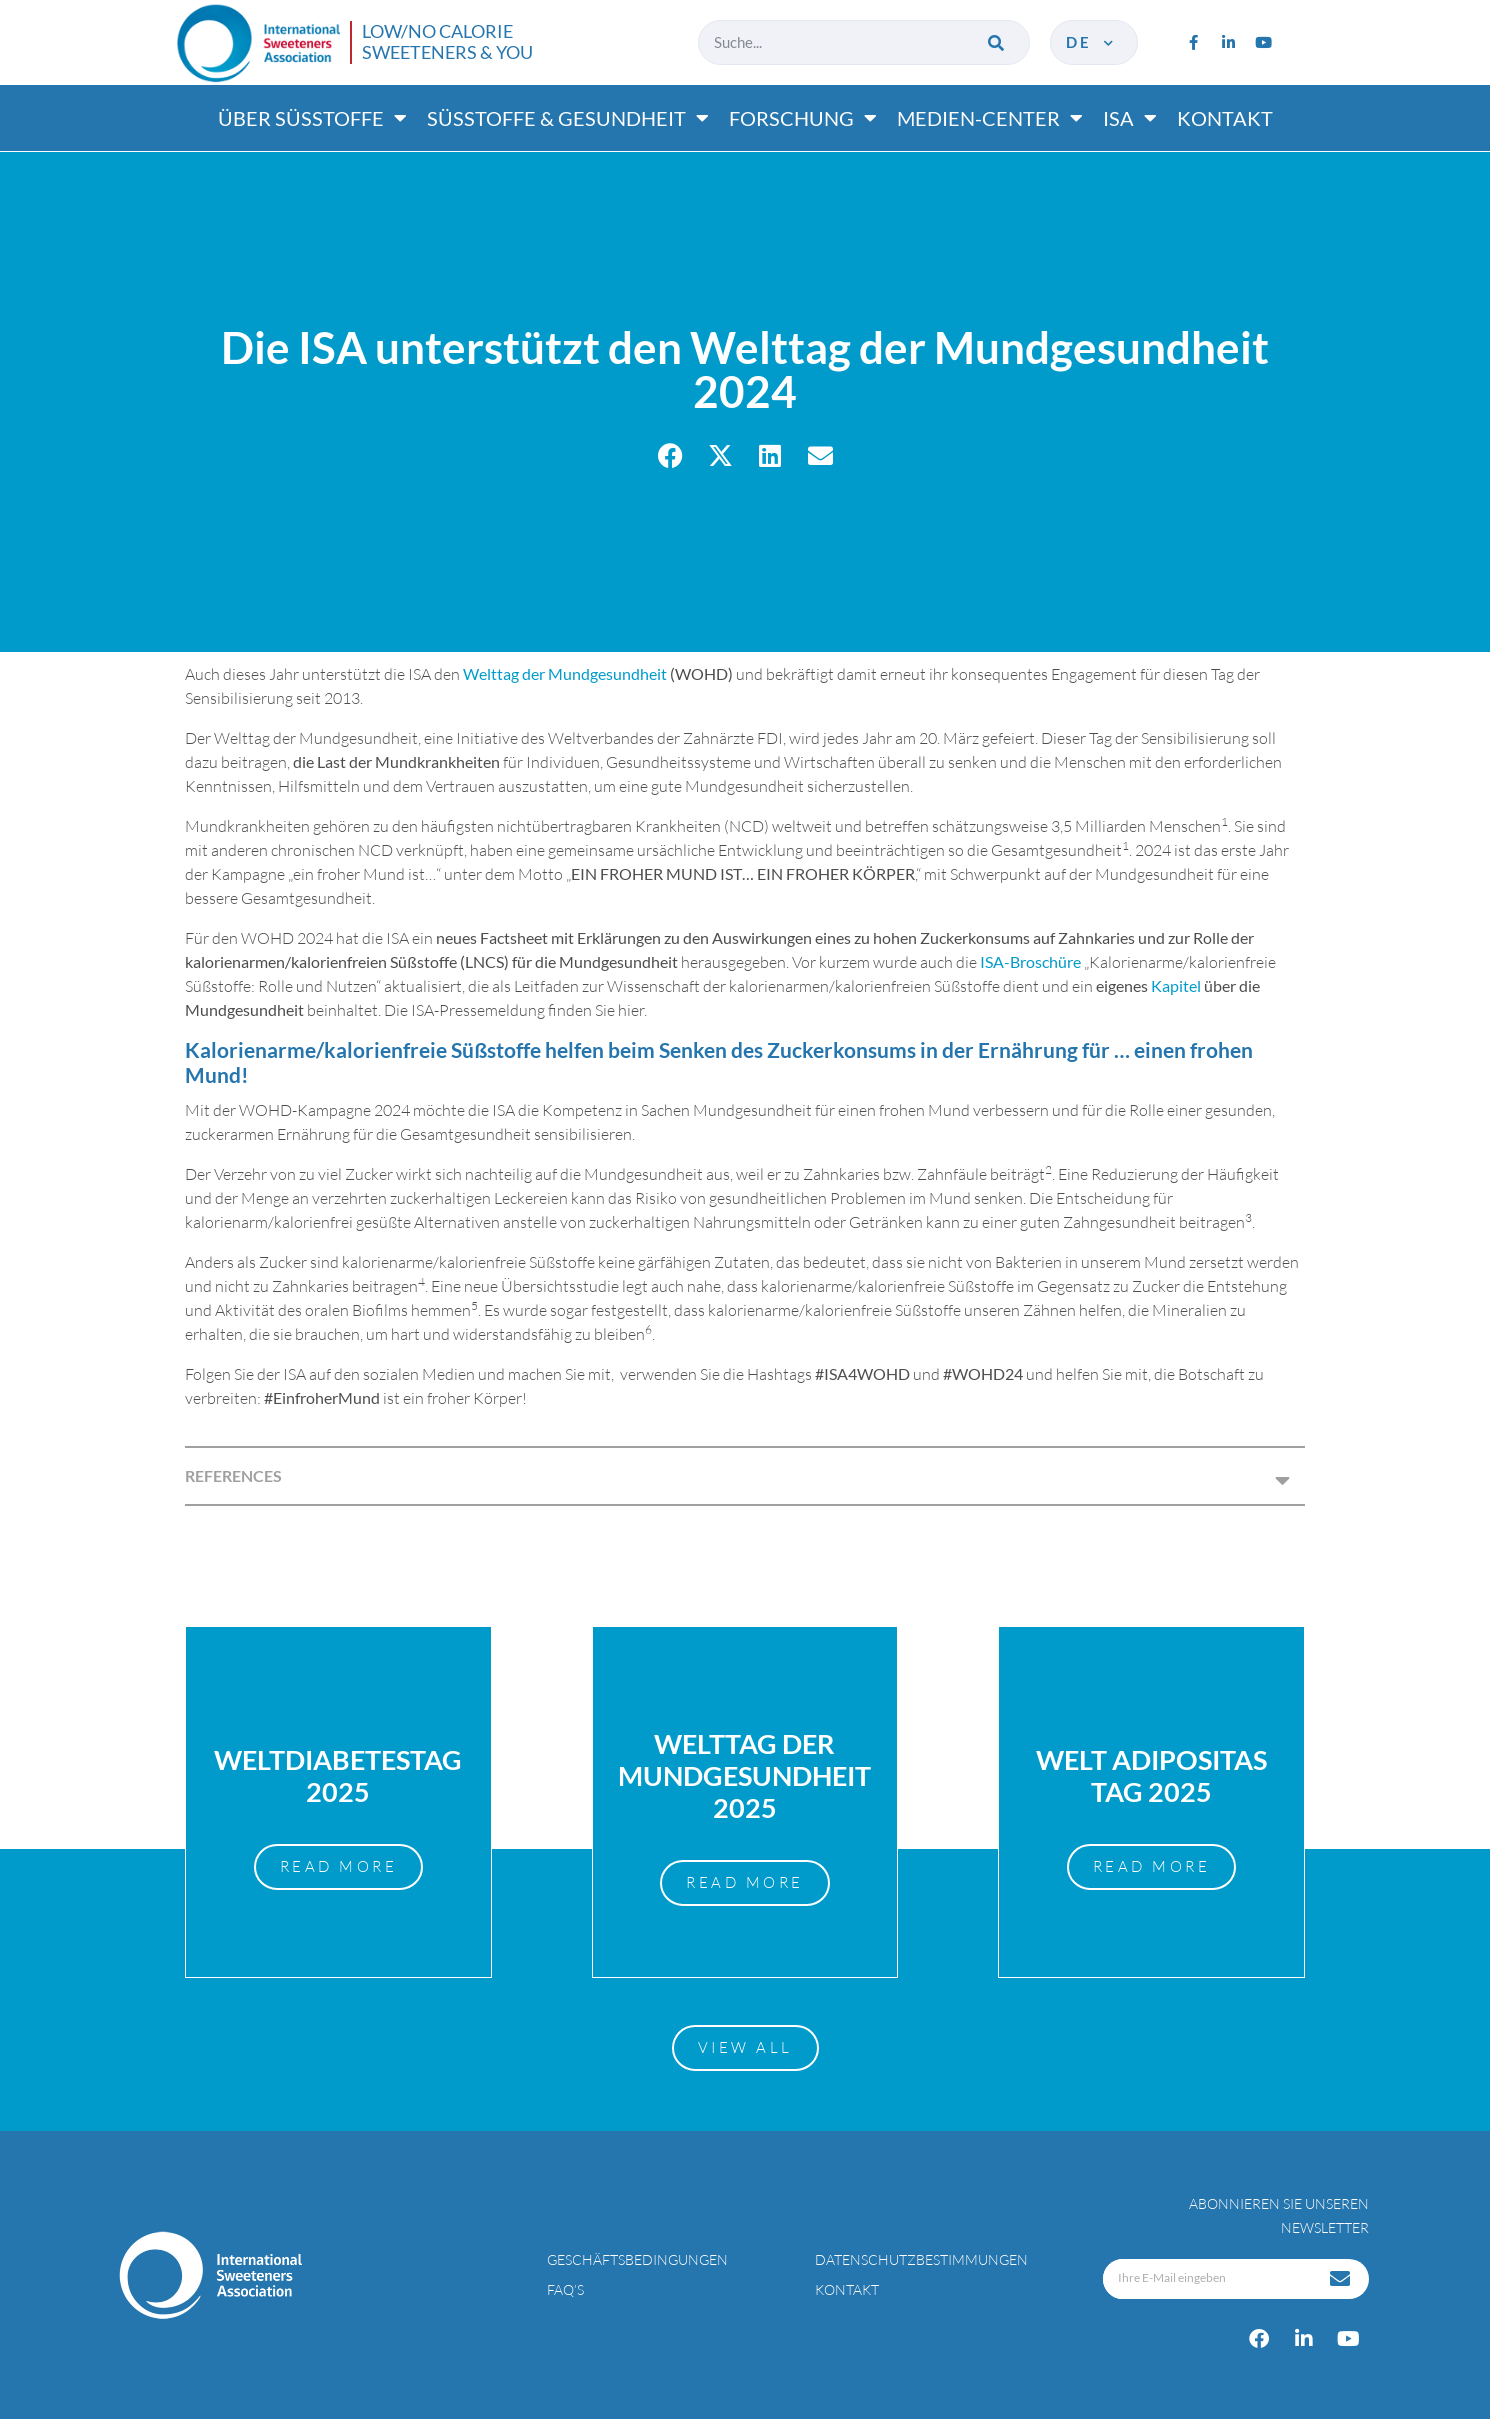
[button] (670, 455)
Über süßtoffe (312, 118)
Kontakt (1225, 118)
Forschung (803, 118)
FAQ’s (565, 2297)
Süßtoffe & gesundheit (568, 118)
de (1091, 42)
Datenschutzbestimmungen (921, 2267)
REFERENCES (233, 1475)
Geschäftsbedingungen (637, 2267)
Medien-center (990, 118)
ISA (1130, 118)
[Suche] (997, 42)
